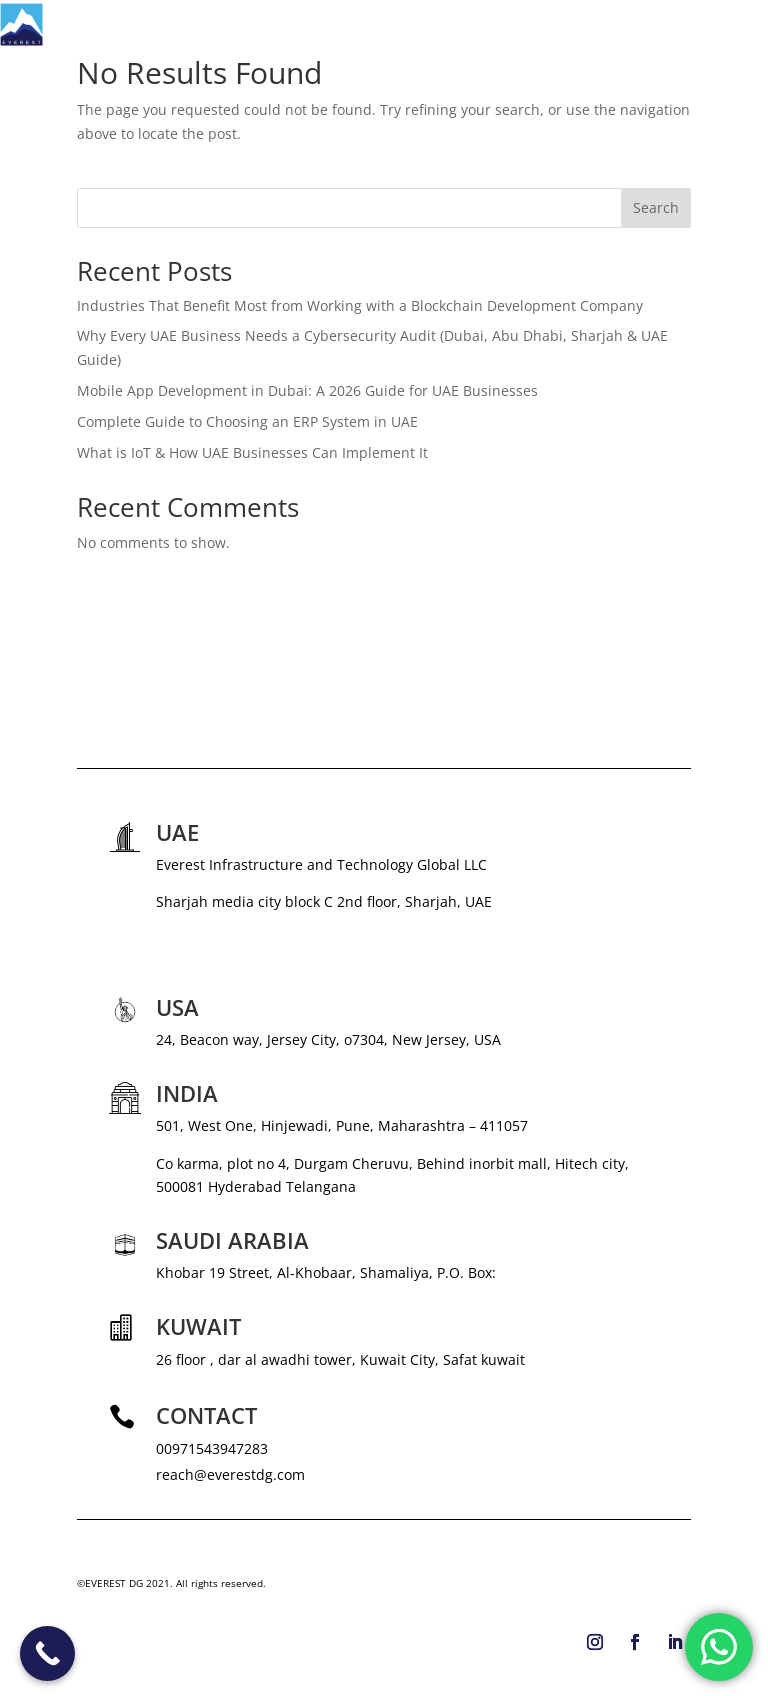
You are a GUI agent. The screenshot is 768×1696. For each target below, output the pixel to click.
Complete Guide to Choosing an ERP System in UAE (247, 421)
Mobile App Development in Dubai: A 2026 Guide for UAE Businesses (307, 390)
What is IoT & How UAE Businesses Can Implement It (252, 452)
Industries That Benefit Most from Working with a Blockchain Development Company (360, 305)
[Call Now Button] (47, 1653)
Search (656, 207)
